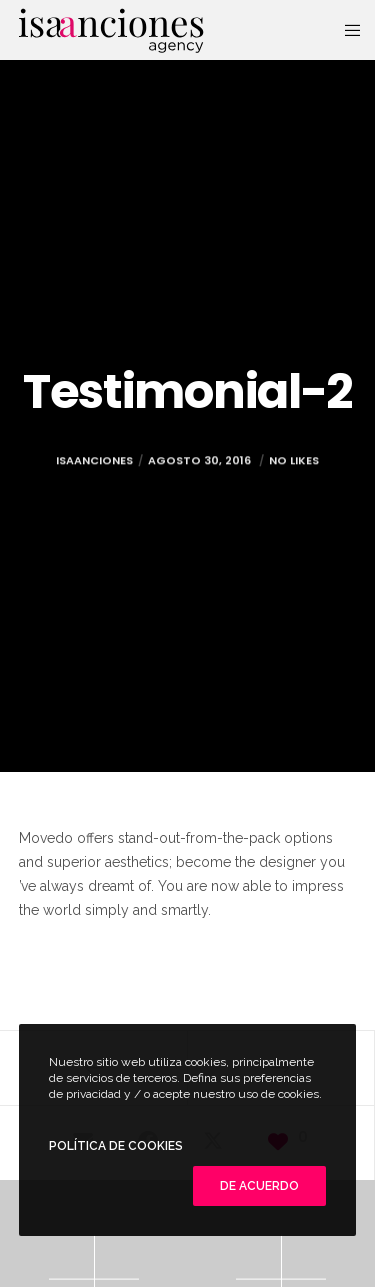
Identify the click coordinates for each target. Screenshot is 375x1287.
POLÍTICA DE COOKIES (116, 1146)
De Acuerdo (259, 1186)
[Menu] (346, 30)
